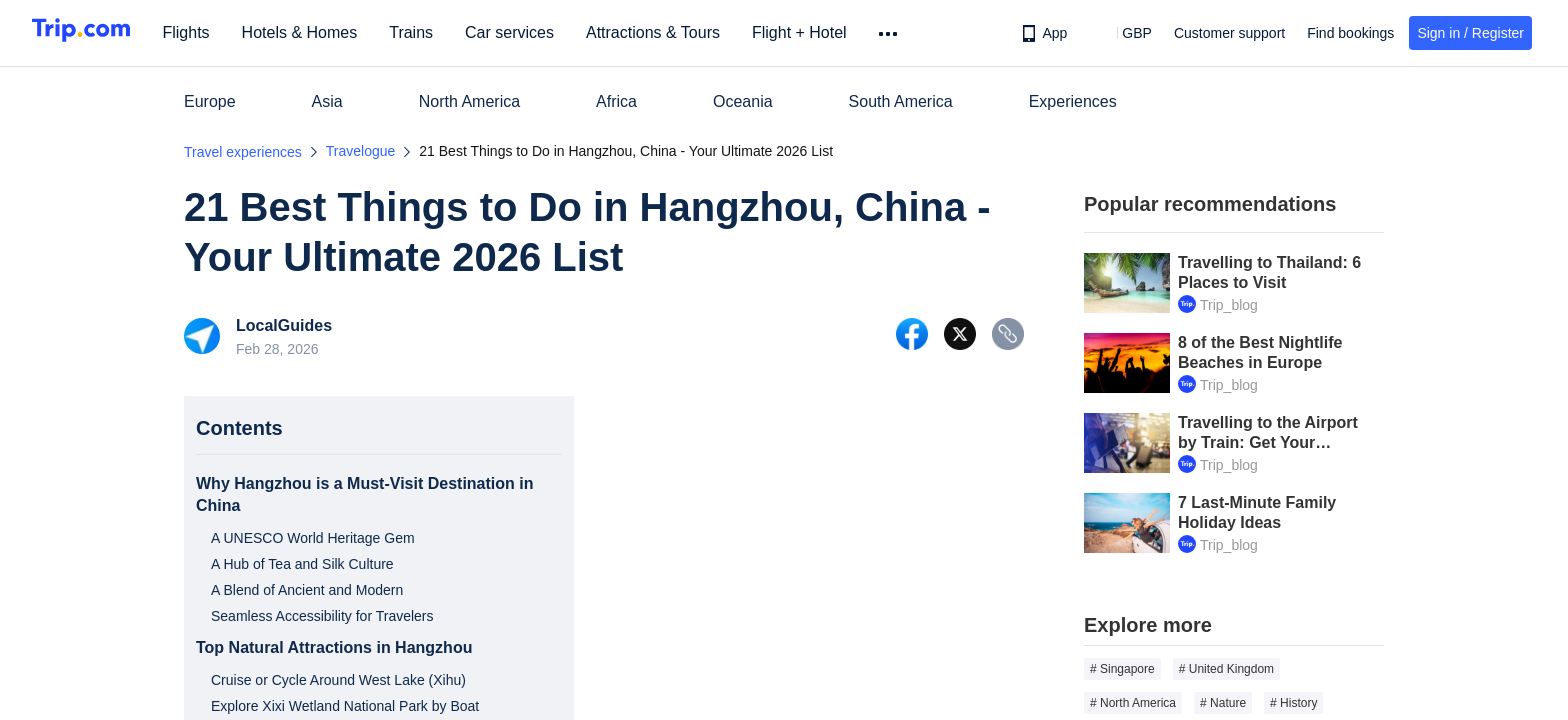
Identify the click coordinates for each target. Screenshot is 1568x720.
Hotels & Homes (325, 32)
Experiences (1073, 101)
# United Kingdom (1226, 669)
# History (1293, 703)
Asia (327, 101)
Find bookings (1350, 33)
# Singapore (1122, 669)
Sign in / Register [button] (1470, 33)
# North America (1133, 703)
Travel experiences (243, 152)
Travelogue (361, 151)
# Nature (1223, 703)
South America (901, 101)
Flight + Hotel (824, 32)
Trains (437, 32)
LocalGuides (284, 326)
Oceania (743, 101)
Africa (616, 101)
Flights (211, 32)
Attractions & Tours (678, 32)
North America (469, 101)
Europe (210, 101)
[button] (1122, 33)
